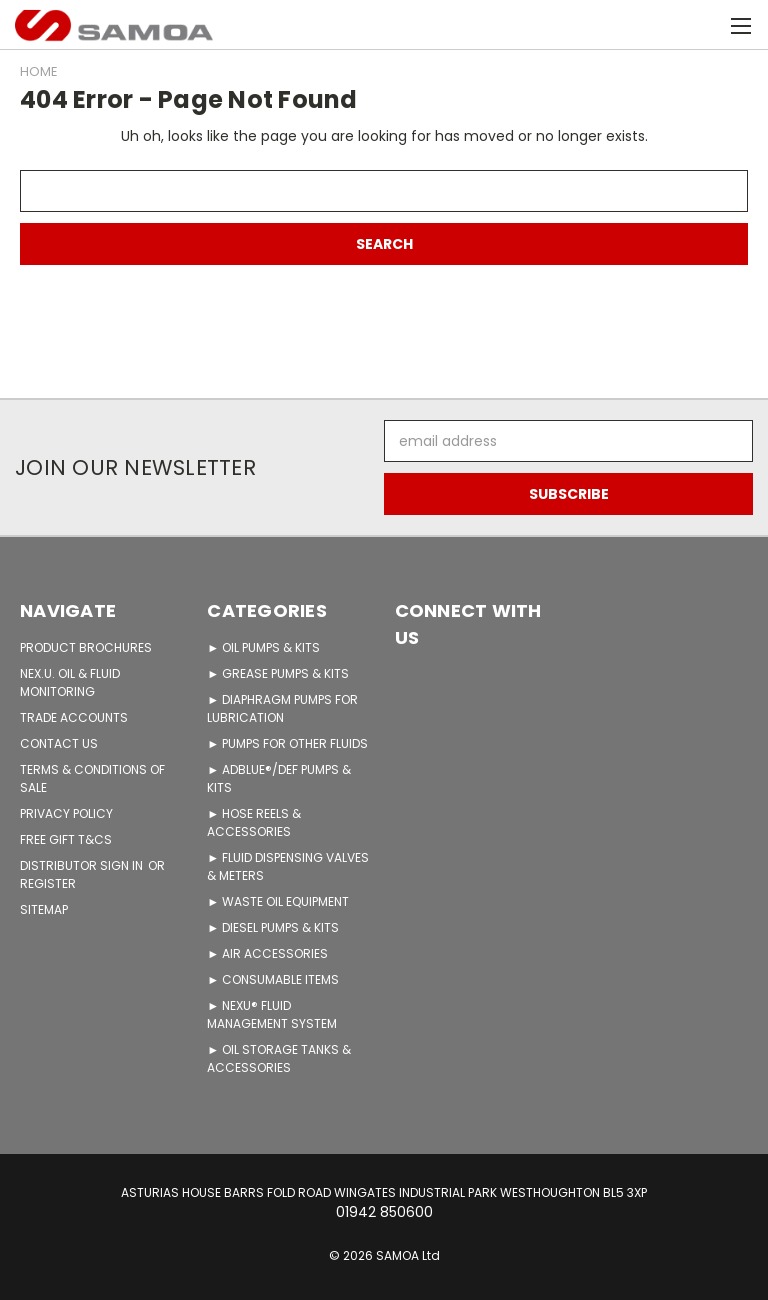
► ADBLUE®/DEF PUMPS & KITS (279, 778)
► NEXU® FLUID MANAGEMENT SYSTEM (272, 1014)
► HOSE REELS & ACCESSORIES (254, 822)
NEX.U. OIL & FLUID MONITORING (70, 682)
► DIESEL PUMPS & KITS (273, 927)
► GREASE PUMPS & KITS (278, 673)
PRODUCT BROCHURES (86, 647)
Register (48, 883)
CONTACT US (59, 743)
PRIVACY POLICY (66, 813)
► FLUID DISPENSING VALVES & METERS (288, 866)
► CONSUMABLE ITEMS (273, 979)
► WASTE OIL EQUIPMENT (278, 901)
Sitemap (44, 909)
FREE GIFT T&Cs (66, 839)
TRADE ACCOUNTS (74, 717)
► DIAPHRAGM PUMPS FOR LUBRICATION (282, 708)
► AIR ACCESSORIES (267, 953)
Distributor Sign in (83, 865)
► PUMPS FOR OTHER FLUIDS (287, 743)
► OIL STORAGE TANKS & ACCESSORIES (279, 1058)
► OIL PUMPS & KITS (263, 647)
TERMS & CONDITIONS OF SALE (92, 778)
